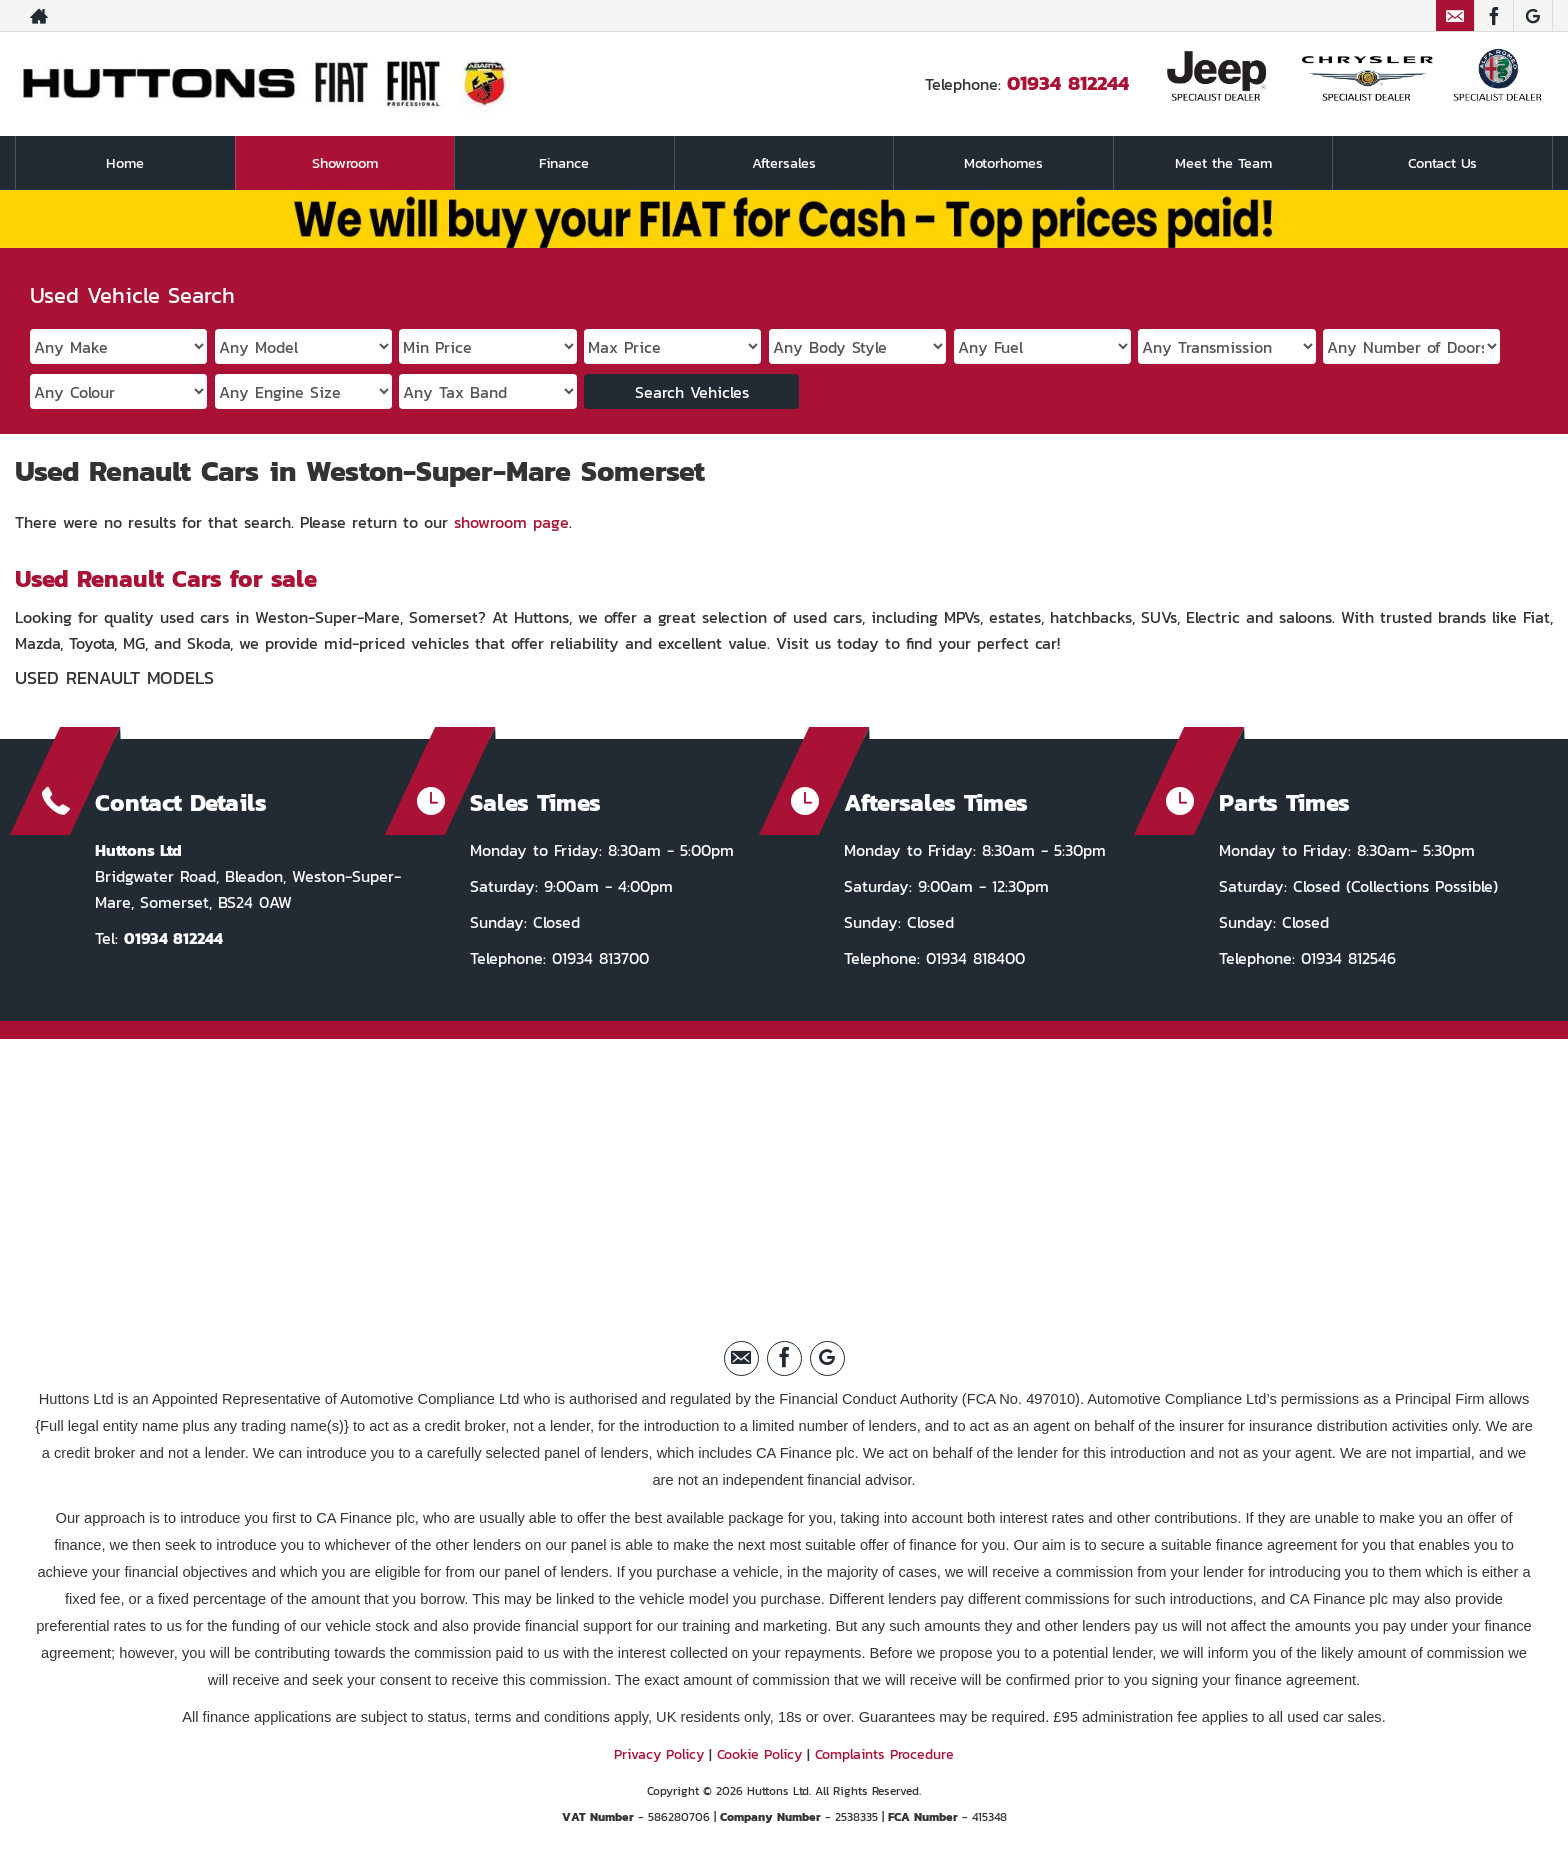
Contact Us (1443, 163)
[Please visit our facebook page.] (1493, 16)
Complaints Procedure (884, 1754)
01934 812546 (1345, 958)
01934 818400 (972, 958)
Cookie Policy (759, 1754)
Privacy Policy (659, 1754)
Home (125, 163)
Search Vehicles (692, 392)
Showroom (344, 163)
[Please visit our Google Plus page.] (1532, 16)
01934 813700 (597, 958)
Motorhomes (1003, 163)
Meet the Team (1223, 163)
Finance (564, 163)
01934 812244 (1068, 83)
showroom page (511, 522)
